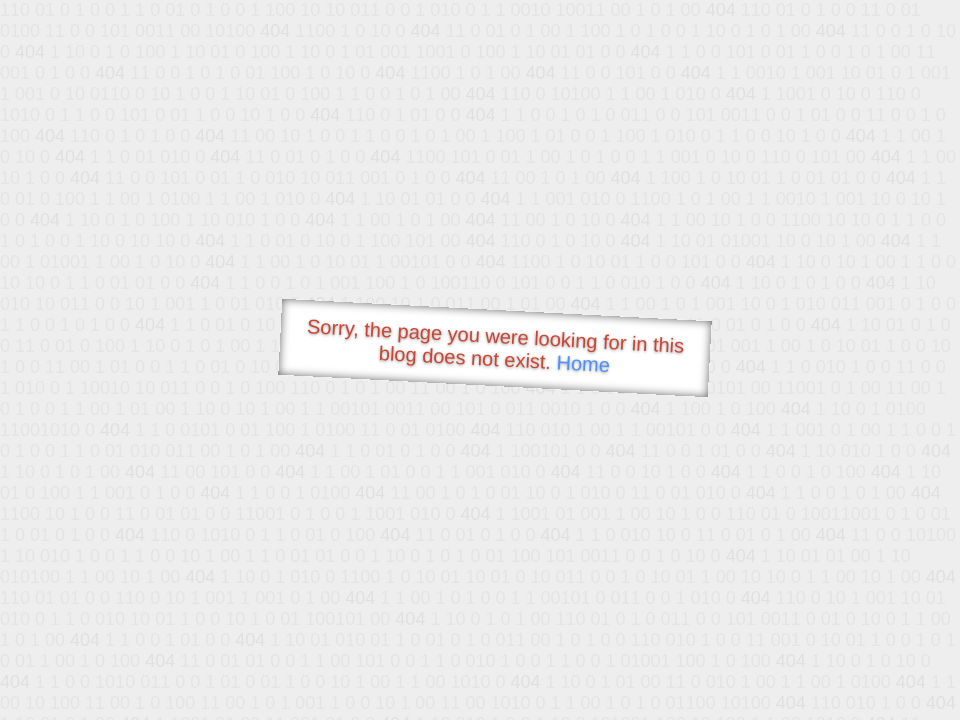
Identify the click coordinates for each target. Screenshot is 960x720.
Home (583, 363)
